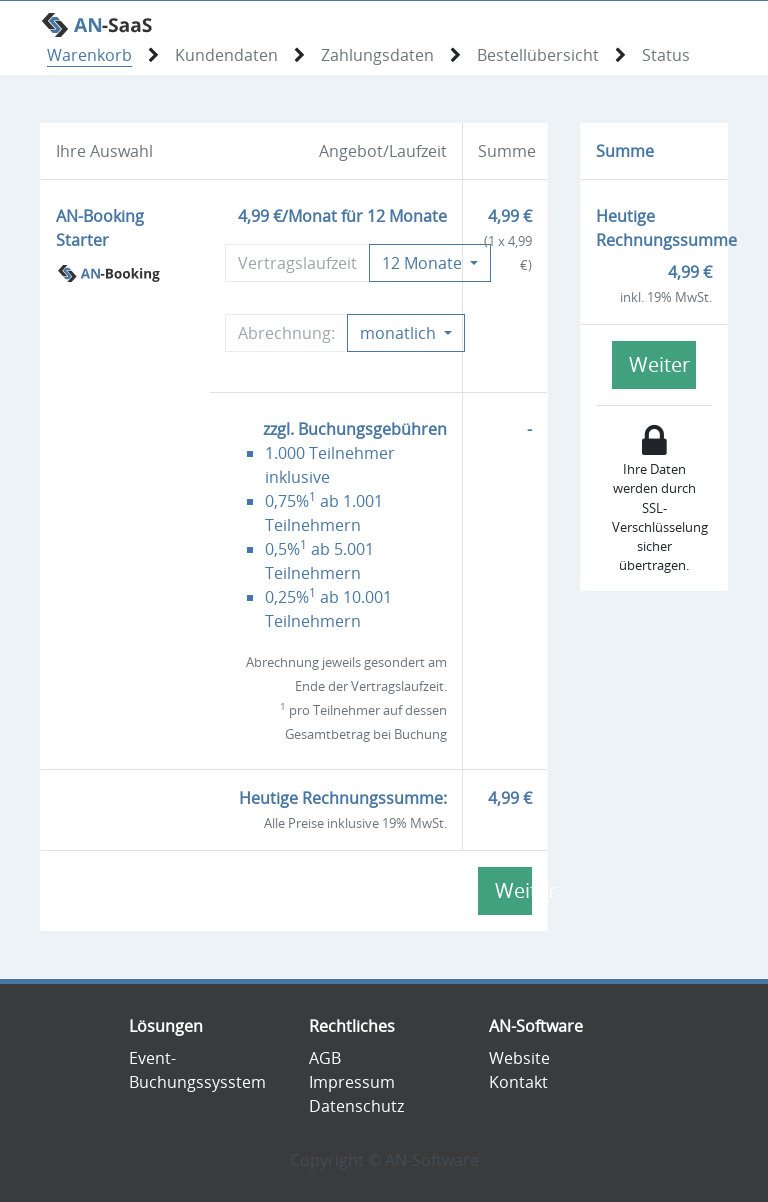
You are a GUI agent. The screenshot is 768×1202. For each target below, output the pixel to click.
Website (519, 1058)
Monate (424, 263)
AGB (325, 1058)
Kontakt (518, 1082)
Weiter (513, 890)
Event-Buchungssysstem (197, 1070)
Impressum (352, 1082)
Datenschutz (356, 1106)
